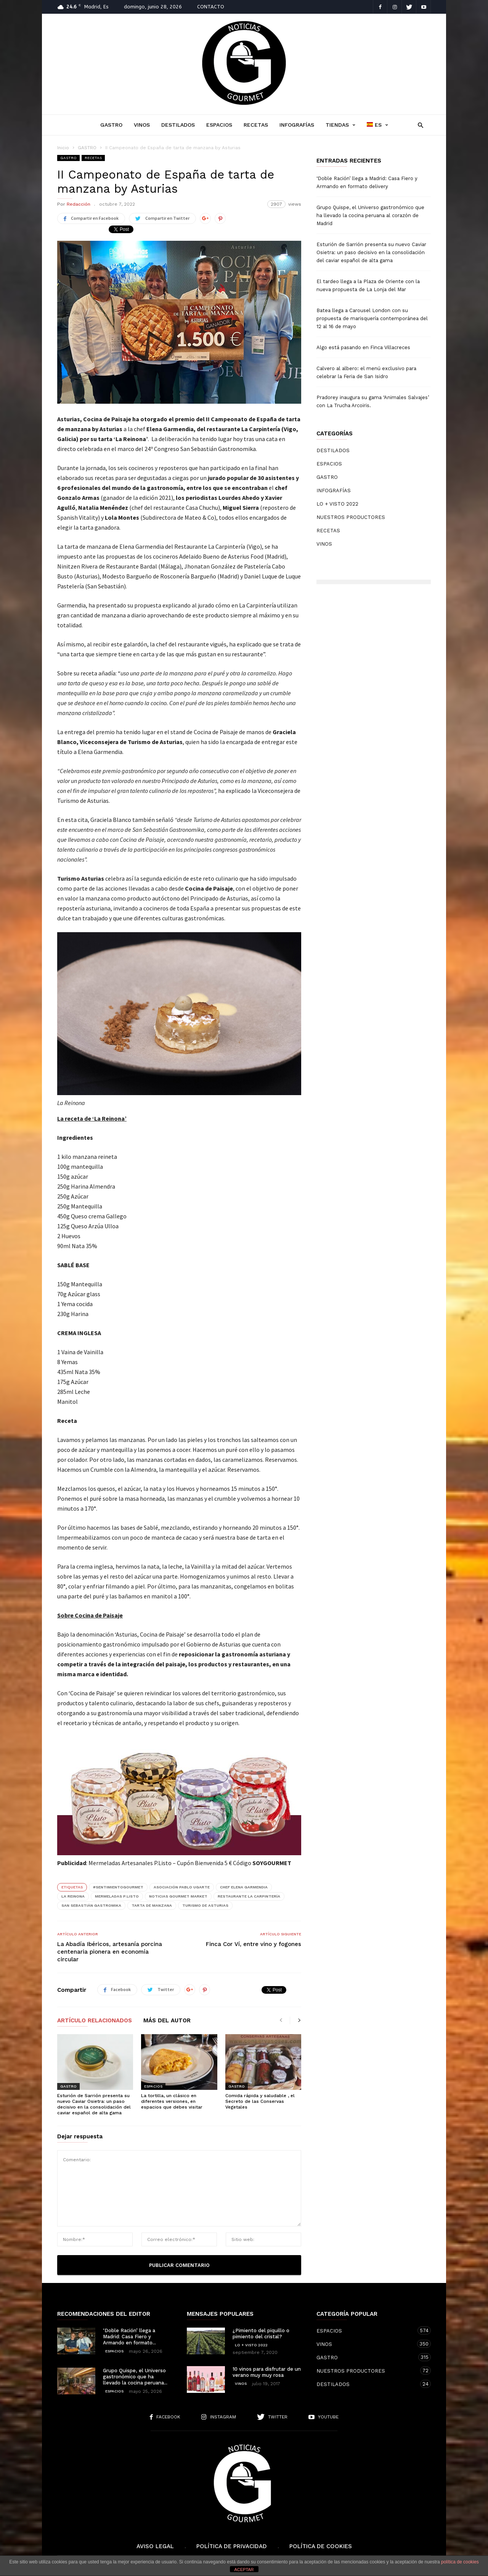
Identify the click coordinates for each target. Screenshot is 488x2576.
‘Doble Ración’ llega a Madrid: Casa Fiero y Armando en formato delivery (366, 182)
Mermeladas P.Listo (117, 1896)
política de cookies (460, 2562)
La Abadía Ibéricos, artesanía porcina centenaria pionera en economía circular (109, 1952)
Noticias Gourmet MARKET (178, 1896)
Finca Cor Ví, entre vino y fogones (253, 1944)
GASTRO (111, 125)
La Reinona (73, 1896)
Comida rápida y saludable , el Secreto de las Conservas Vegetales (260, 2101)
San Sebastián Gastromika (91, 1905)
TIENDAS (340, 124)
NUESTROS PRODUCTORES (350, 517)
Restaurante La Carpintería (249, 1896)
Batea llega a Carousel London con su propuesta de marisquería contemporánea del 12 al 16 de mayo (372, 318)
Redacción (78, 204)
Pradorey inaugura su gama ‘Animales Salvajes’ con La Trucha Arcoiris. (372, 401)
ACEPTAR (244, 2569)
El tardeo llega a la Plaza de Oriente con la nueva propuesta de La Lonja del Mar (368, 285)
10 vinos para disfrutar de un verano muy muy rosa (267, 2372)
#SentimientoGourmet (118, 1887)
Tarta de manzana (152, 1905)
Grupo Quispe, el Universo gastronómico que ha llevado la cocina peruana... (135, 2377)
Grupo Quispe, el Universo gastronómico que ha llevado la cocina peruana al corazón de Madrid (370, 215)
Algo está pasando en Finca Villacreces (363, 347)
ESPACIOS (219, 125)
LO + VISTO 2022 (337, 504)
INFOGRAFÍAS (296, 125)
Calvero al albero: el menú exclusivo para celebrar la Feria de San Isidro (366, 372)
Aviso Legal (155, 2546)
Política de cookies (320, 2546)
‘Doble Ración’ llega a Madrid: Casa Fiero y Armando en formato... (129, 2337)
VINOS (142, 125)
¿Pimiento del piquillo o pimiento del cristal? (261, 2333)
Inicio (63, 147)
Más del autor (167, 2021)
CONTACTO (210, 7)
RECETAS (256, 125)
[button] (418, 124)
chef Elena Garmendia (244, 1887)
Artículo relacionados (94, 2021)
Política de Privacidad (231, 2546)
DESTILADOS (178, 125)
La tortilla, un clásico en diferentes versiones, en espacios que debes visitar (171, 2101)
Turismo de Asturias (205, 1905)
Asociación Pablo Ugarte (182, 1887)
